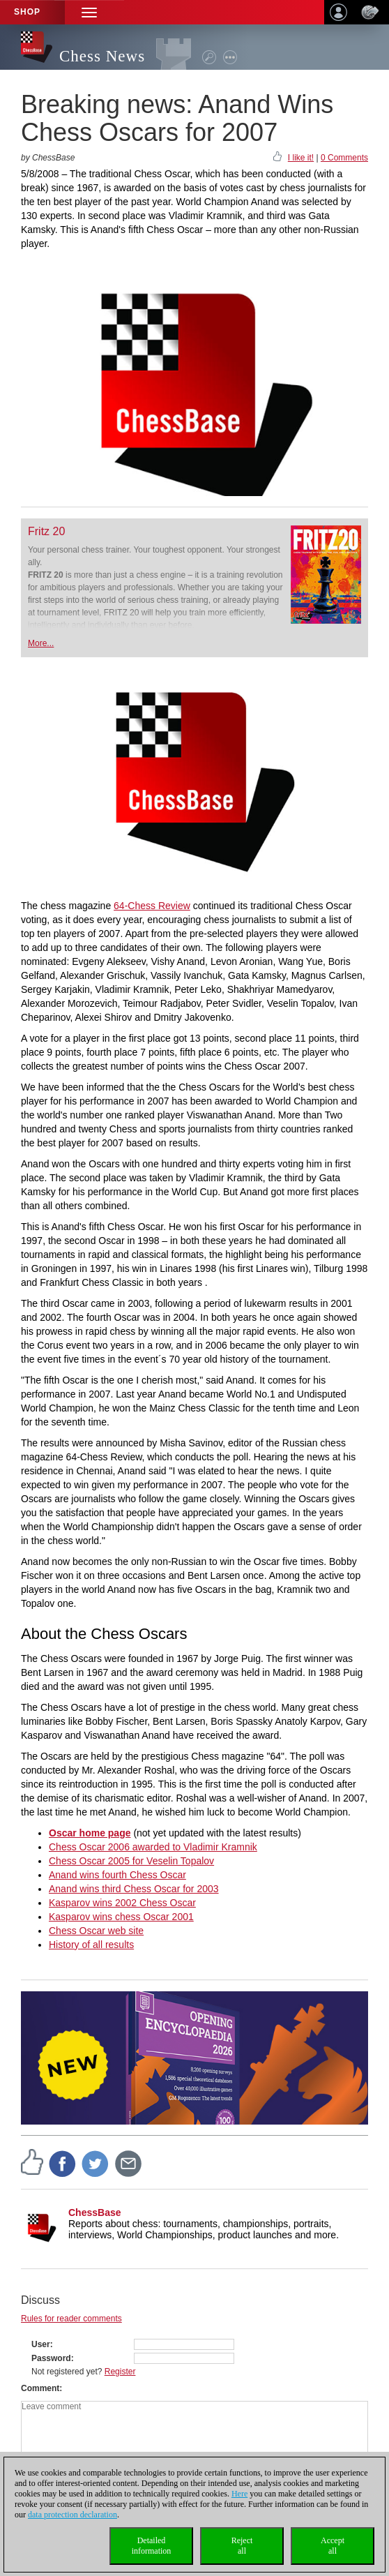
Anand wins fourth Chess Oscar (117, 1874)
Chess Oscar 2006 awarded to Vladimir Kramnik (153, 1846)
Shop (27, 12)
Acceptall (332, 2546)
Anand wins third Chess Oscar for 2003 (134, 1888)
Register (120, 2371)
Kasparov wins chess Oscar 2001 (121, 1916)
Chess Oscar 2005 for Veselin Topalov (131, 1860)
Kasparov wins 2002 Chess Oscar (122, 1902)
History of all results (91, 1944)
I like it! (301, 158)
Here (239, 2494)
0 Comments (344, 158)
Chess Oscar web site (96, 1930)
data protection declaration (72, 2514)
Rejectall (242, 2546)
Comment (40, 2388)
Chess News (102, 56)
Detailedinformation (151, 2546)
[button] (89, 12)
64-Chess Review (152, 905)
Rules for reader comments (71, 2318)
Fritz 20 (46, 531)
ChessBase (94, 2212)
